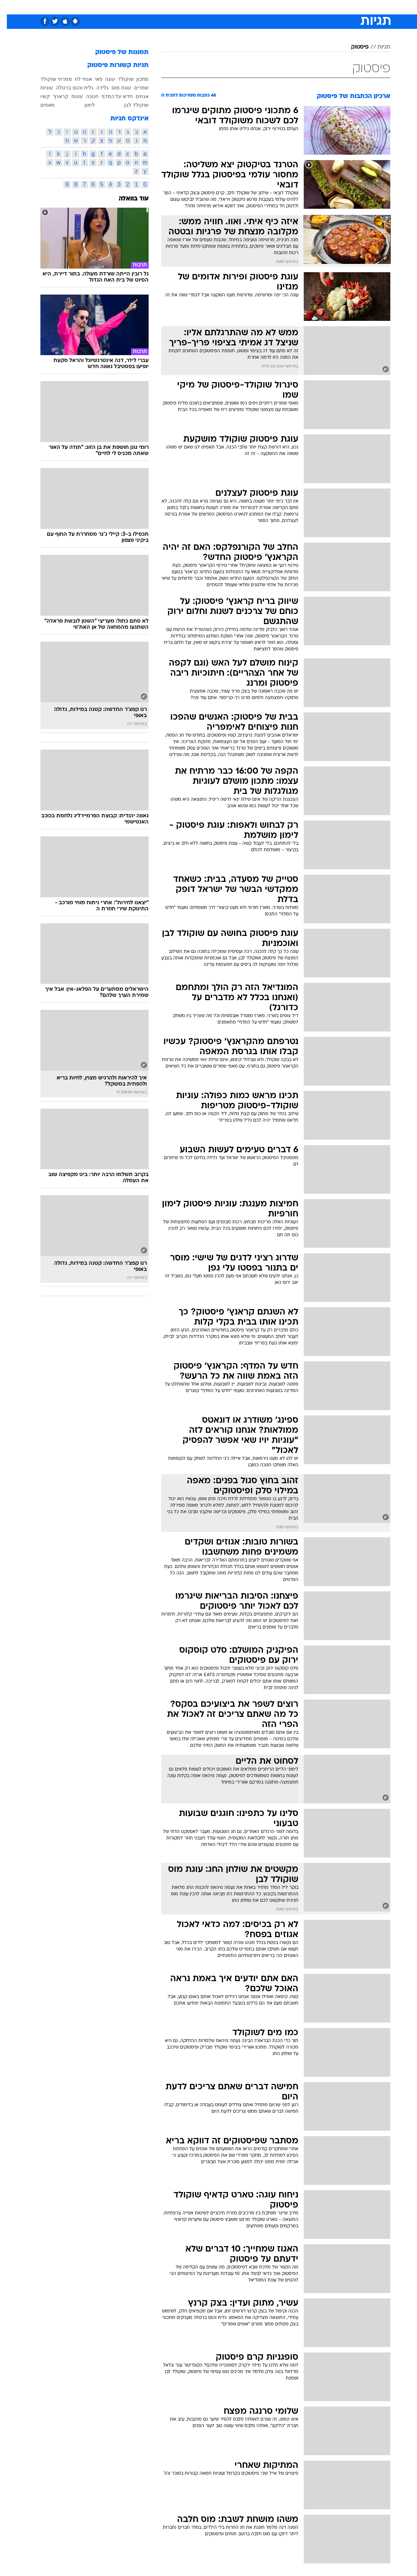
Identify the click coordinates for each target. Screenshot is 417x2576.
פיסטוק (353, 47)
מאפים (41, 105)
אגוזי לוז (76, 79)
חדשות (323, 6)
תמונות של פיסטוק (115, 52)
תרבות (279, 6)
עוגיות (40, 87)
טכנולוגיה (153, 6)
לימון (83, 105)
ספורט (301, 6)
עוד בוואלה (127, 199)
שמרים (134, 87)
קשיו (38, 96)
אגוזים (135, 96)
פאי (92, 79)
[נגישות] (9, 6)
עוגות (70, 96)
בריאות (200, 6)
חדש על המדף (110, 96)
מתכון (136, 79)
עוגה (103, 79)
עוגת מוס (114, 87)
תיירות (178, 6)
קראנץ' (54, 96)
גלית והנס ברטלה (68, 87)
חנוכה (85, 96)
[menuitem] (319, 6)
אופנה (129, 6)
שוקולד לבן (129, 105)
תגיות (376, 47)
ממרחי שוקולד (49, 79)
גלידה (95, 87)
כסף (239, 6)
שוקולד (119, 79)
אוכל (222, 6)
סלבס (258, 6)
